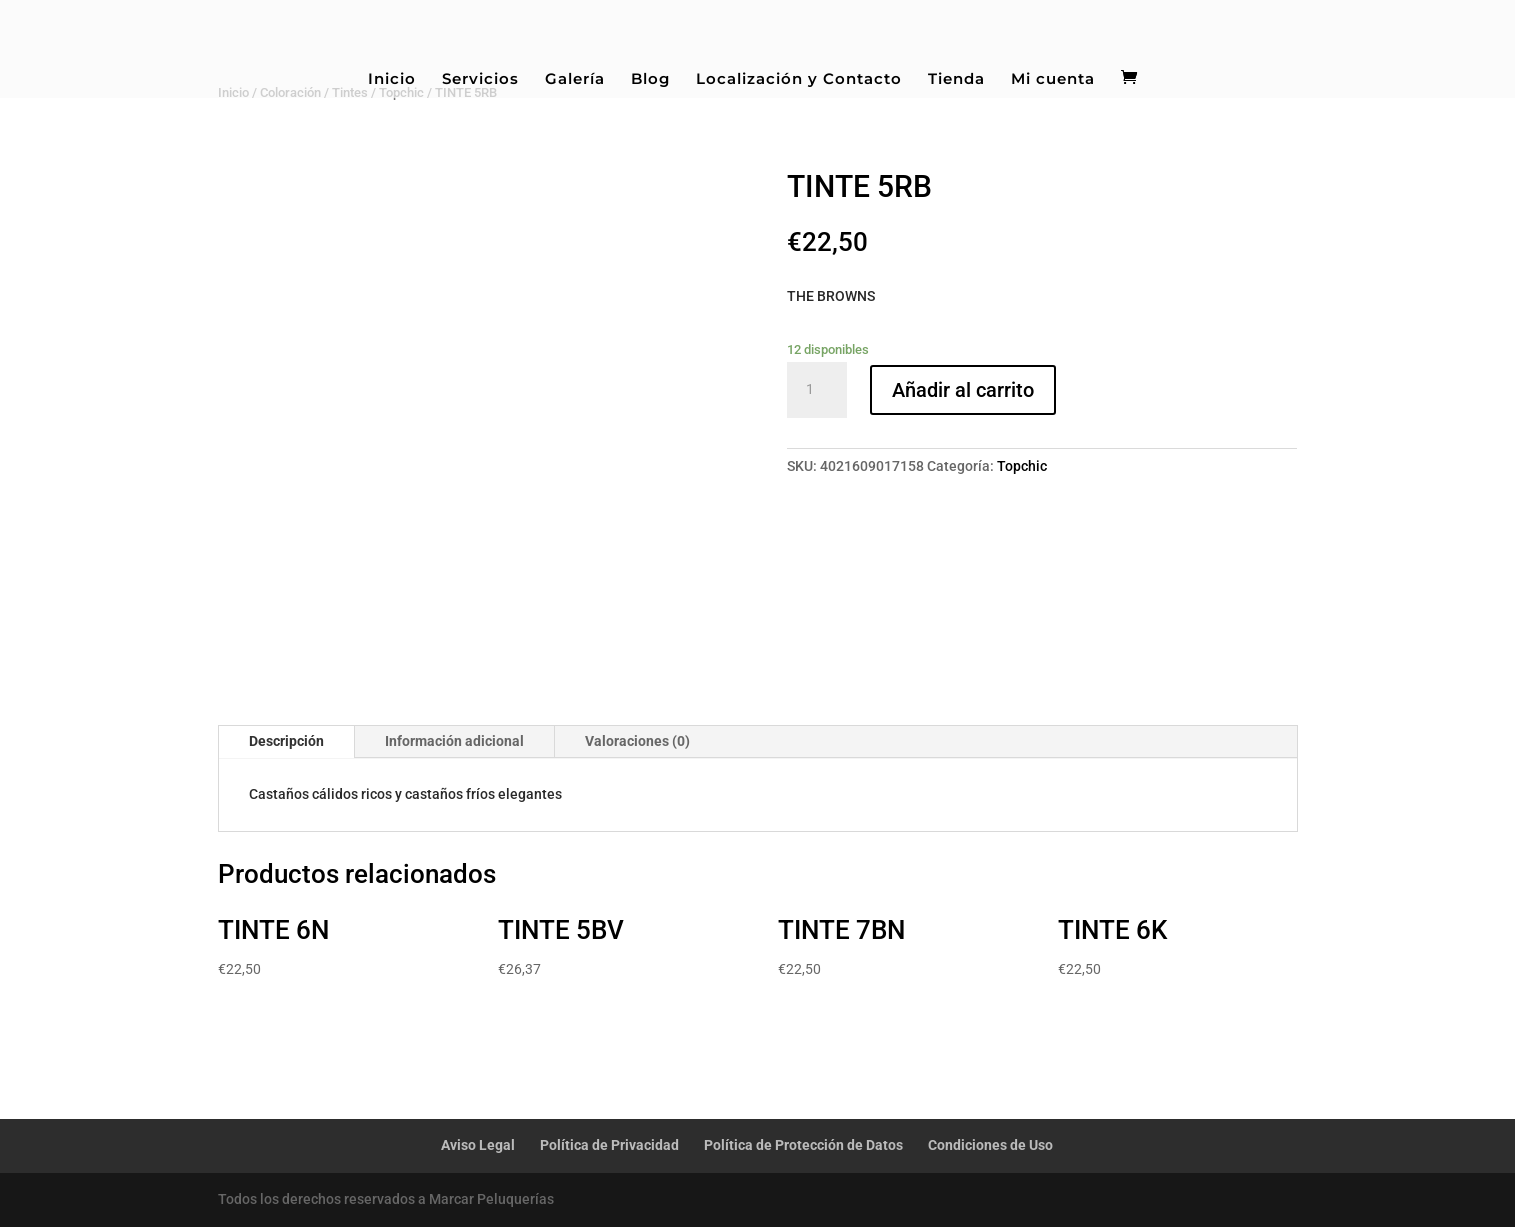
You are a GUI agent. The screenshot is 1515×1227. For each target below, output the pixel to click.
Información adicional (454, 741)
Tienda (956, 80)
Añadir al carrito (963, 390)
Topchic (1022, 466)
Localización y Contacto (799, 80)
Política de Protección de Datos (803, 1145)
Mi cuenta (1053, 80)
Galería (575, 80)
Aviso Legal (478, 1145)
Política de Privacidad (609, 1145)
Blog (650, 80)
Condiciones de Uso (990, 1145)
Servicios (480, 80)
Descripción (286, 741)
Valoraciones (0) (637, 741)
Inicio (392, 80)
